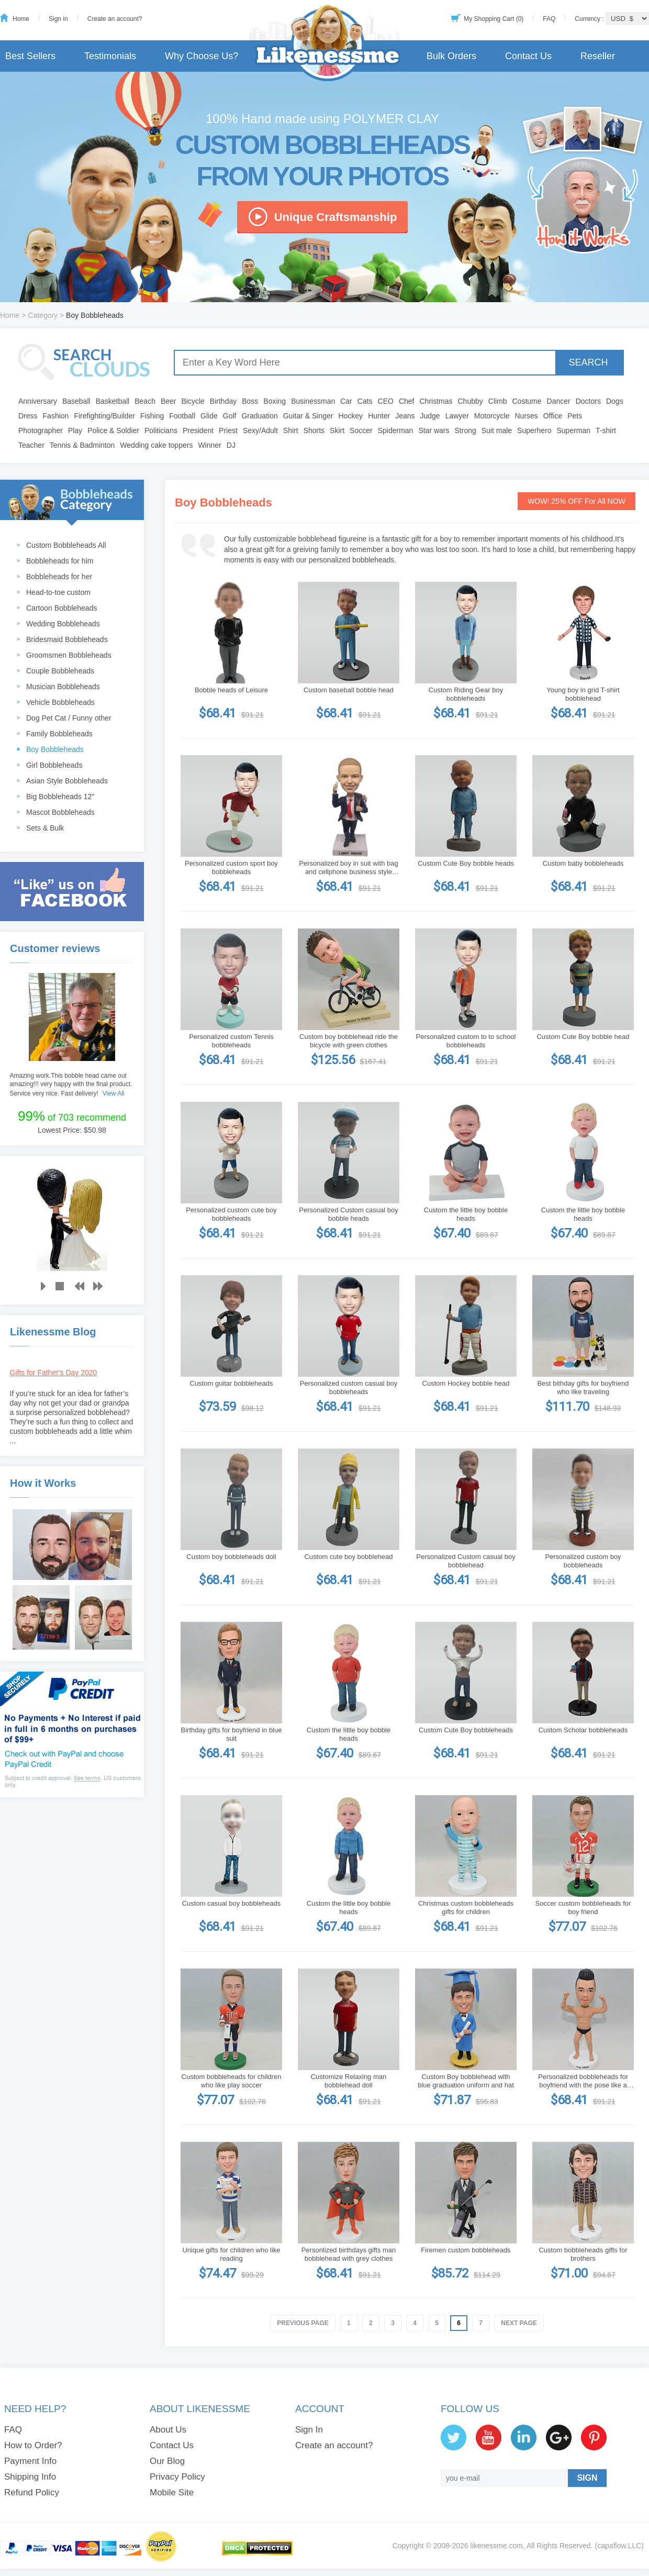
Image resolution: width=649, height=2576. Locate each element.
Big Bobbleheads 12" (60, 796)
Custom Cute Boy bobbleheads (466, 1730)
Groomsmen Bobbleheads (68, 655)
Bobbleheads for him (59, 561)
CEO (386, 401)
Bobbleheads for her (59, 576)
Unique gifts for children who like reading (231, 2254)
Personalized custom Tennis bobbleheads (231, 1041)
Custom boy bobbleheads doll (231, 1557)
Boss (250, 401)
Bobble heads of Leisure (231, 690)
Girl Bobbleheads (54, 765)
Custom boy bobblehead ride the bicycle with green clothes (348, 1041)
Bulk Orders (451, 56)
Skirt (337, 430)
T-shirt (606, 430)
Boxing (274, 401)
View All (114, 1093)
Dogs (614, 401)
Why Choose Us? (201, 56)
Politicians (160, 430)
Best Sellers (30, 56)
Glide (209, 416)
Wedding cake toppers (156, 445)
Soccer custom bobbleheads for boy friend (583, 1907)
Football (182, 416)
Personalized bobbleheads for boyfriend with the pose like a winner (583, 2081)
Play (75, 430)
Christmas (435, 401)
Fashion (56, 416)
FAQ (549, 19)
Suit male (497, 430)
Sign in (58, 19)
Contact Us (528, 56)
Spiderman (395, 430)
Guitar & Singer (308, 416)
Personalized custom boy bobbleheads (583, 1561)
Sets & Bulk (45, 828)
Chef (407, 401)
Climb (497, 401)
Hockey (350, 416)
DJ (231, 445)
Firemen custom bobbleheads (465, 2250)
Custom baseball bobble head (349, 690)
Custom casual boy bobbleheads (231, 1903)
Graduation (259, 416)
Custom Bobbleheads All (66, 545)
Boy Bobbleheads (55, 749)
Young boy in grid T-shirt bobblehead (582, 694)
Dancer (558, 401)
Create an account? (114, 19)
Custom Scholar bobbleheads (583, 1730)
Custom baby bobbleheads (583, 863)
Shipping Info (30, 2477)
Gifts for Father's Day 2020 (53, 1372)
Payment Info (30, 2461)
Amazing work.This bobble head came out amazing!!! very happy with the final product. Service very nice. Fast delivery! (71, 1084)
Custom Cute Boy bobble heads (466, 863)
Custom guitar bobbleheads (231, 1383)
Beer (168, 401)
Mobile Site (172, 2492)
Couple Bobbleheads (60, 671)
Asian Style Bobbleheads (67, 781)
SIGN (587, 2477)
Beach (145, 401)
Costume (527, 401)
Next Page (518, 2323)
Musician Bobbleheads (63, 686)
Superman (574, 430)
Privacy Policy (177, 2477)
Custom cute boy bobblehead (348, 1557)
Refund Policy (31, 2492)
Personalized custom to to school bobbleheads (466, 1041)
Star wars (433, 430)
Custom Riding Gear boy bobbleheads (466, 694)
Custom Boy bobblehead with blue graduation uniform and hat (466, 2081)
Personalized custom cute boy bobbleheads (231, 1214)
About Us (168, 2430)
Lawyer (457, 416)
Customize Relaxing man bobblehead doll (349, 2081)
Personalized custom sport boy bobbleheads (231, 867)
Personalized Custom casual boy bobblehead (465, 1561)
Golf (230, 416)
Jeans (405, 416)
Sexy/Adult (260, 430)
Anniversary (37, 401)
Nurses (526, 416)
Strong (465, 430)
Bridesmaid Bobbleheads (67, 639)
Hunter (379, 416)
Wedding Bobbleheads (63, 624)
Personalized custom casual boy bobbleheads (348, 1387)
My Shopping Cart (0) (493, 19)
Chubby (470, 401)
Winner (209, 445)
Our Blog (167, 2461)
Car (346, 401)
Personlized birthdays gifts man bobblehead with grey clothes (348, 2254)
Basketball (113, 401)
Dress (28, 416)
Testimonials (110, 56)
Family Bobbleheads (59, 733)
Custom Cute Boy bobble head (582, 1037)
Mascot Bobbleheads (60, 812)
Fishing (152, 416)
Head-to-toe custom (58, 592)
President (198, 430)
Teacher (31, 445)
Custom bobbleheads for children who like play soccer (232, 2081)
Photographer (40, 430)
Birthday (223, 401)
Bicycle (193, 401)
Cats (365, 401)
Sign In (309, 2430)
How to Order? (33, 2445)
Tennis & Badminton (82, 445)
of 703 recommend (72, 1116)
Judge (430, 416)
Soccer (361, 430)
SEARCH (588, 362)
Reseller (597, 56)
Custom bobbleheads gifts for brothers (583, 2254)
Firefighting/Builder (104, 416)
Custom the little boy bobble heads (466, 1214)
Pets (574, 416)
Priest (228, 430)
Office (552, 416)
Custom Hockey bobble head (466, 1383)
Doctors (588, 401)
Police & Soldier (113, 430)
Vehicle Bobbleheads (60, 702)
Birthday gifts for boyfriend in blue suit (231, 1734)
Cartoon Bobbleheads (61, 608)
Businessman (313, 401)
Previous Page (302, 2323)
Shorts (314, 430)
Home (21, 19)
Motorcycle (492, 416)
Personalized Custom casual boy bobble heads (348, 1214)
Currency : (590, 19)
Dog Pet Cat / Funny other (68, 718)
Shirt (290, 430)
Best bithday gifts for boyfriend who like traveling (583, 1387)
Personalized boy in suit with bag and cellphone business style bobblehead (348, 867)
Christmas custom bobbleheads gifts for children (465, 1907)
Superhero (534, 430)
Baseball (76, 401)
